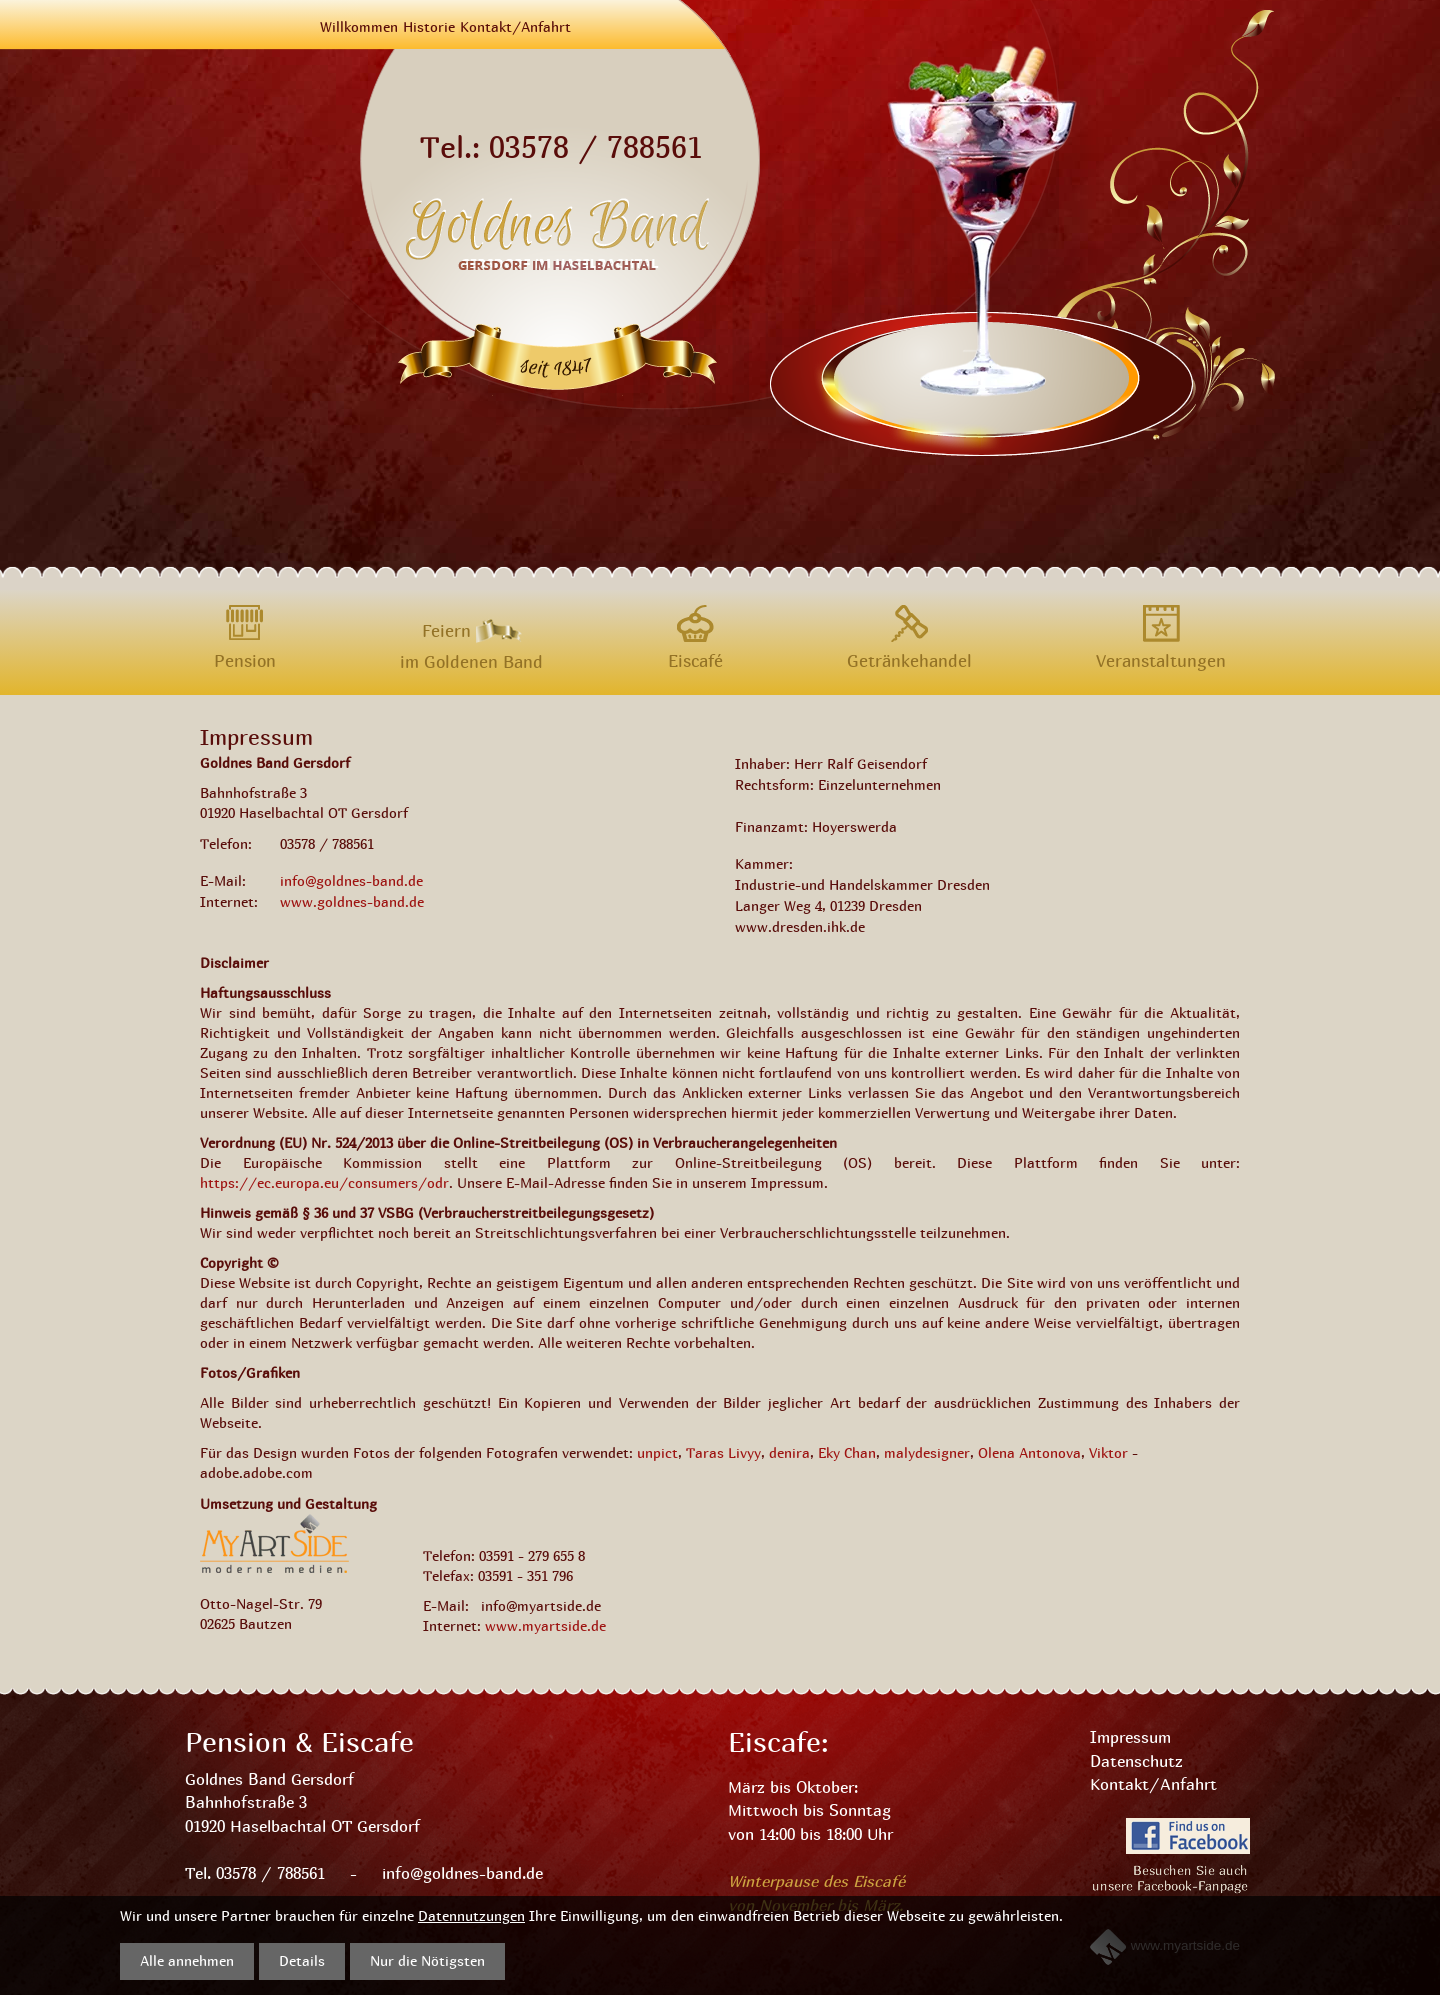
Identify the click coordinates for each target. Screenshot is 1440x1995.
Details (302, 1960)
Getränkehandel (909, 660)
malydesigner (927, 1452)
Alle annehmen (187, 1960)
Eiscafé (695, 660)
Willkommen (359, 26)
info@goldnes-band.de (351, 880)
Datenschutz (1136, 1761)
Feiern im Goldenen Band (471, 627)
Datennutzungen (471, 1915)
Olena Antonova (1029, 1452)
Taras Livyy (723, 1452)
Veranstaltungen (1161, 660)
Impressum (1130, 1737)
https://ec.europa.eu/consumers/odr (324, 1182)
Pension (245, 660)
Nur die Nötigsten (427, 1960)
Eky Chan (847, 1452)
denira (789, 1452)
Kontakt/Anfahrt (515, 26)
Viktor (1108, 1452)
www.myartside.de (545, 1625)
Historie (429, 26)
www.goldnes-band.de (352, 901)
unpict (657, 1452)
